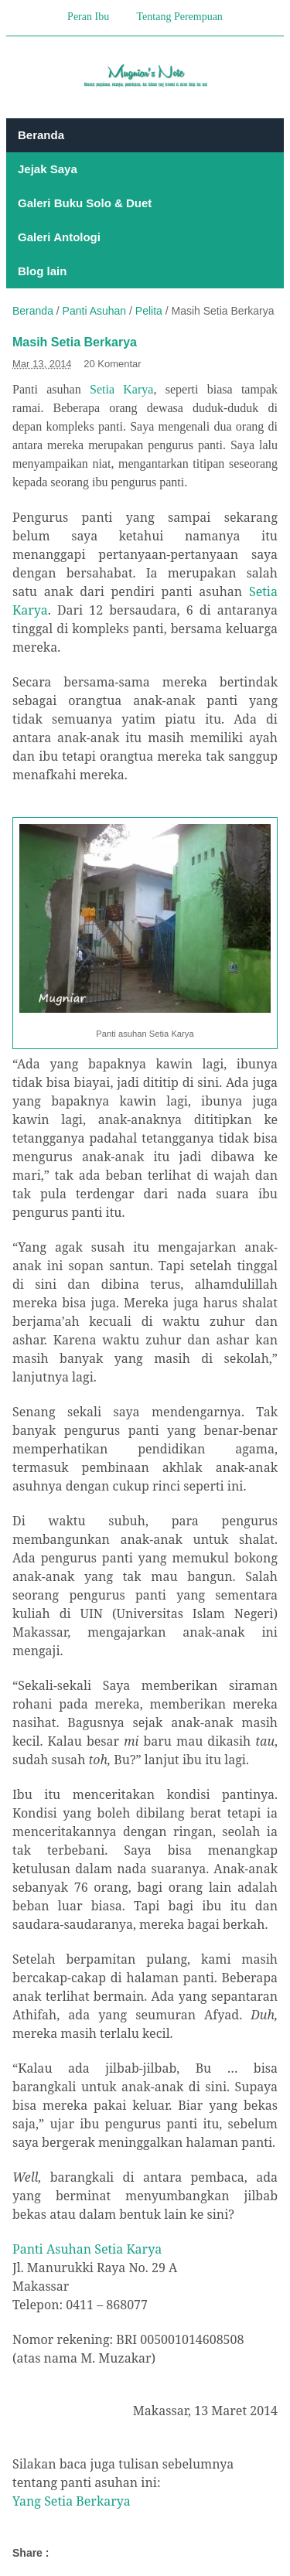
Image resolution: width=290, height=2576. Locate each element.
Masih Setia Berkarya (74, 342)
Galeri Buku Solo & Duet (85, 203)
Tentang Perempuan (180, 16)
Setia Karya (121, 389)
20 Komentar (112, 364)
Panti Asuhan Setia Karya (87, 2248)
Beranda (41, 134)
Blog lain (42, 271)
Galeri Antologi (59, 237)
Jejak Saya (47, 168)
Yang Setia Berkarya (71, 2501)
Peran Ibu (88, 16)
